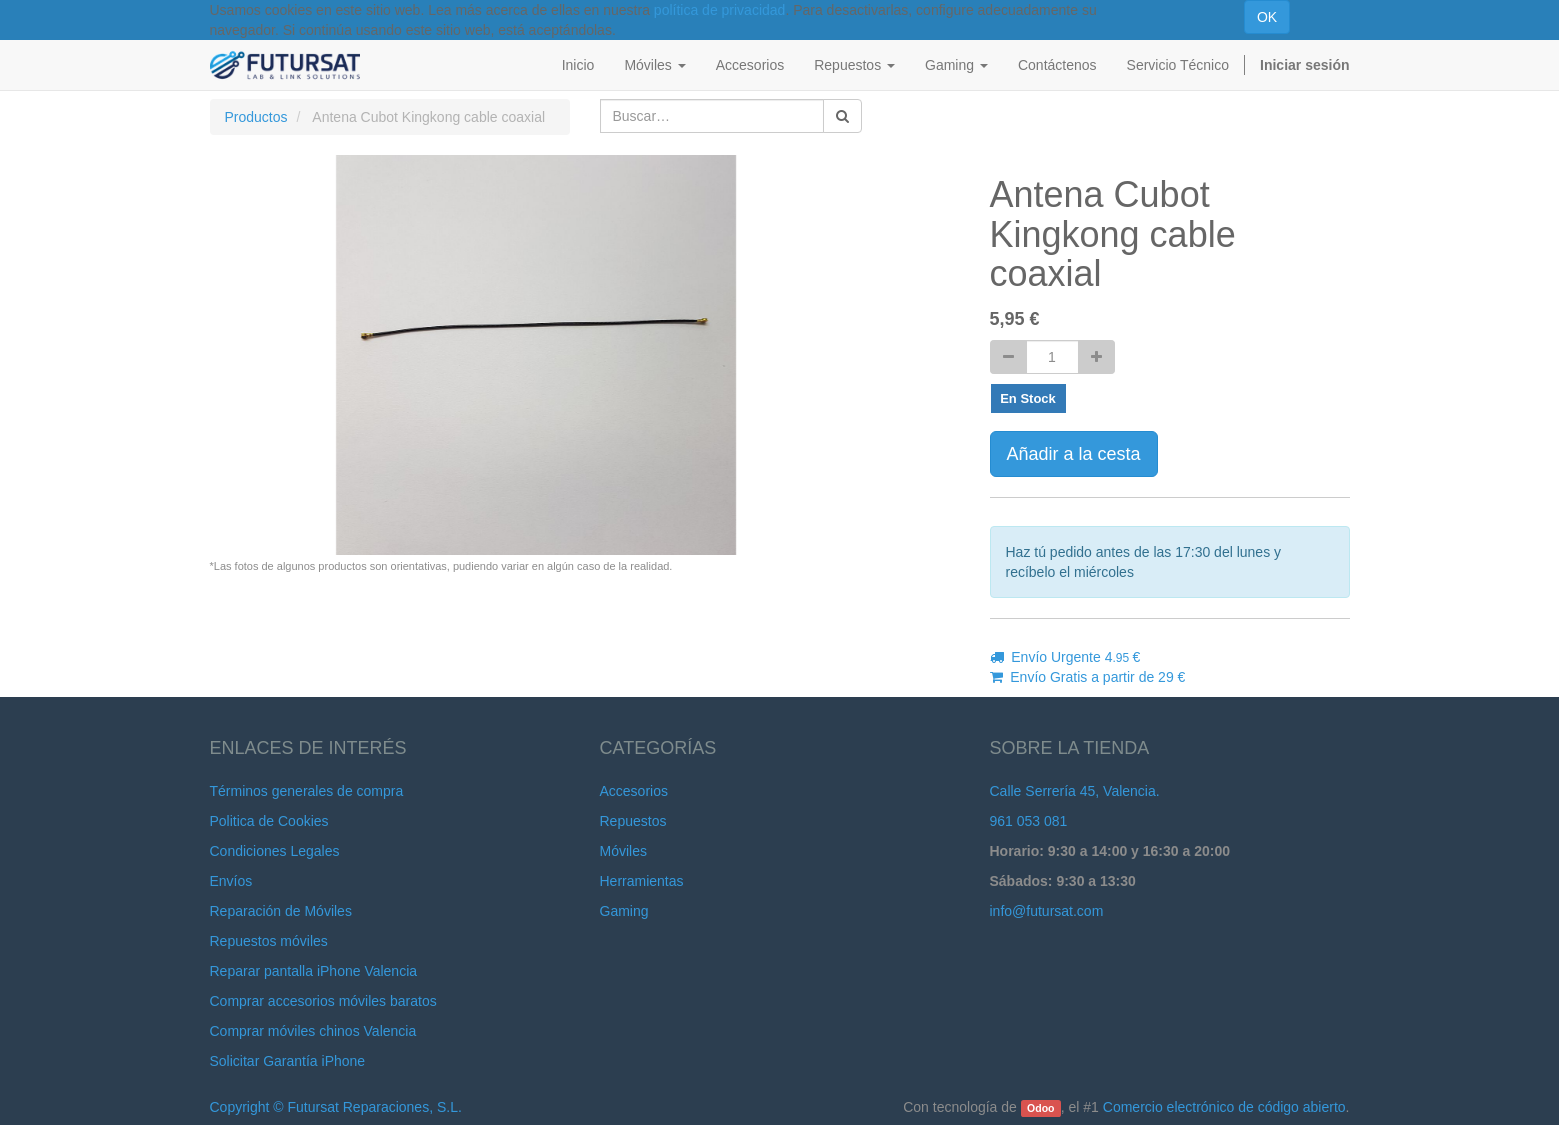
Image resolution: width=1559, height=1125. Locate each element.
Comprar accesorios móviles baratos (323, 1001)
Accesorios (634, 791)
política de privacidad (720, 10)
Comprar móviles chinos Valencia (313, 1031)
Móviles (623, 851)
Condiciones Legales (275, 851)
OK (1267, 17)
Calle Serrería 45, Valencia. (1075, 791)
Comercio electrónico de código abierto (1224, 1107)
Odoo (1040, 1108)
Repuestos (633, 821)
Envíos (231, 881)
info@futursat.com (1047, 911)
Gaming (624, 911)
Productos (256, 117)
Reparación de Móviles (281, 911)
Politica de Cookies (269, 821)
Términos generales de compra (307, 791)
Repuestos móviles (269, 941)
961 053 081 (1029, 821)
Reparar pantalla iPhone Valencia (314, 971)
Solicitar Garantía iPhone (288, 1061)
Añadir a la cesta (1074, 454)
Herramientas (642, 881)
